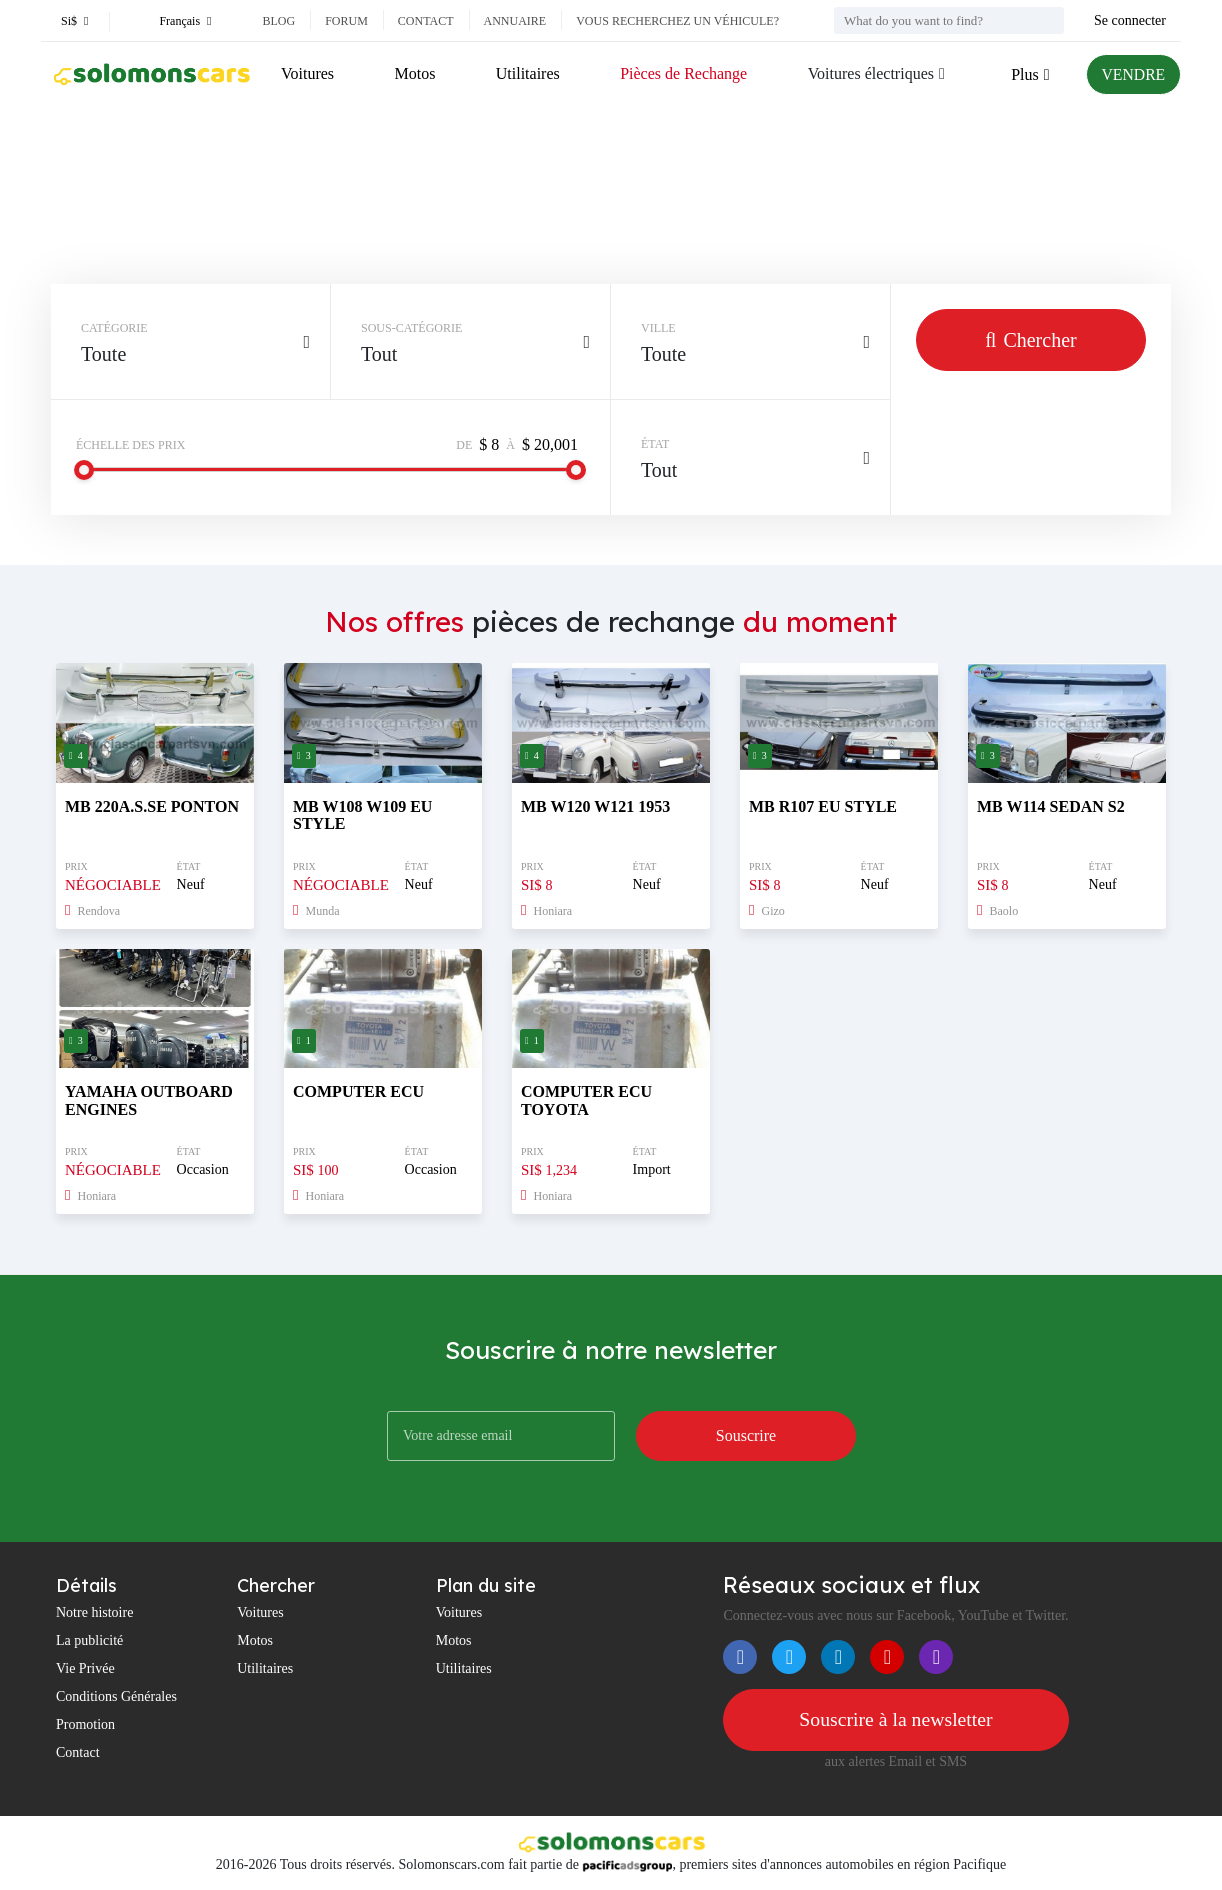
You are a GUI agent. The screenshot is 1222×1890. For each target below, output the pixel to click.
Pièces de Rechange (682, 73)
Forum (346, 21)
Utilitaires (527, 73)
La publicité (89, 1640)
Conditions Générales (116, 1696)
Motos (414, 73)
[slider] (84, 470)
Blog (278, 21)
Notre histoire (94, 1612)
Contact (426, 21)
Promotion (85, 1724)
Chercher (1030, 340)
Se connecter (1130, 20)
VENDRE (1132, 74)
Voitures (307, 73)
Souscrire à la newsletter (896, 1720)
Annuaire (515, 21)
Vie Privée (85, 1668)
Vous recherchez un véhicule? (677, 21)
